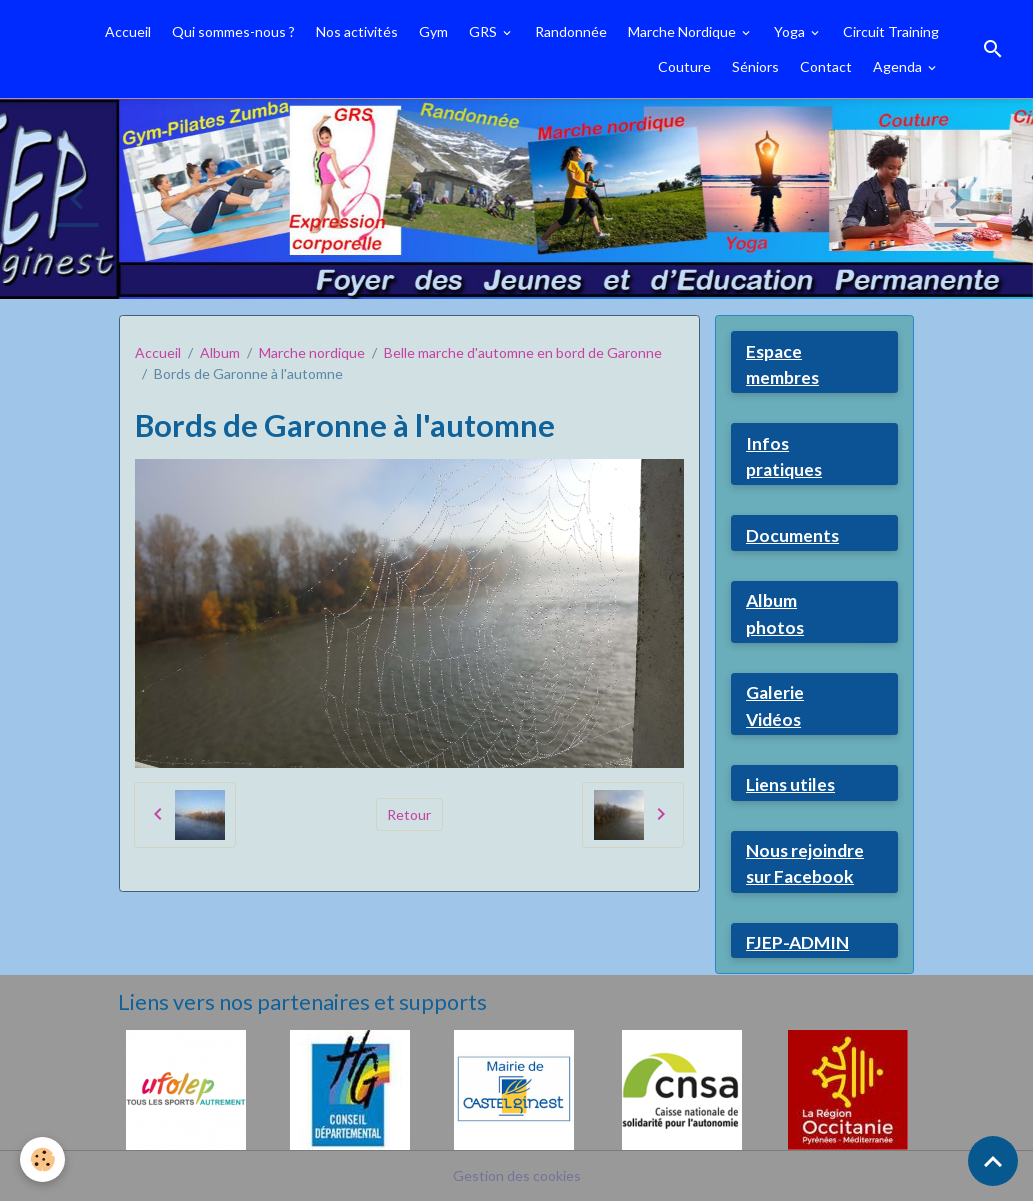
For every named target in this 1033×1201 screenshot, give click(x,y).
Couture (684, 66)
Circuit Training (891, 31)
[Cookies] (42, 1159)
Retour (409, 814)
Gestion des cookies (517, 1175)
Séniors (755, 66)
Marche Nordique (683, 31)
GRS (484, 31)
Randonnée (571, 31)
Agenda (899, 66)
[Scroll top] (993, 1161)
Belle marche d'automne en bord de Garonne (523, 352)
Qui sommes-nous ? (233, 31)
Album (220, 352)
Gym (433, 31)
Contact (826, 66)
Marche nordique (312, 352)
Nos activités (357, 31)
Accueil (128, 31)
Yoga (791, 31)
